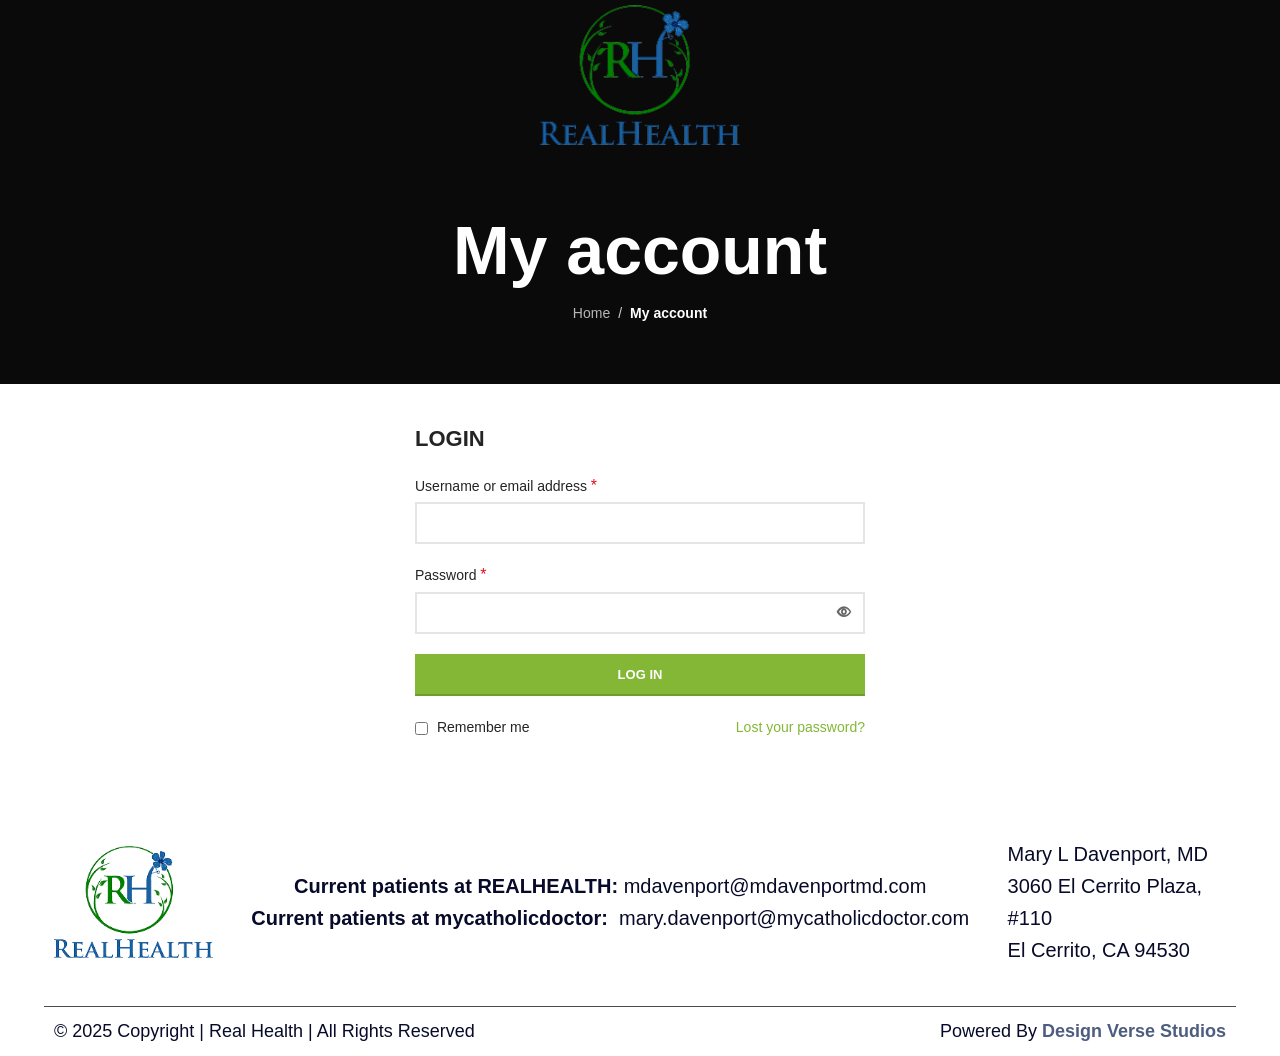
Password (451, 574)
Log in (640, 674)
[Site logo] (639, 74)
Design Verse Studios (1134, 1031)
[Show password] (844, 613)
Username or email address (506, 485)
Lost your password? (800, 727)
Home (591, 313)
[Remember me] (421, 728)
